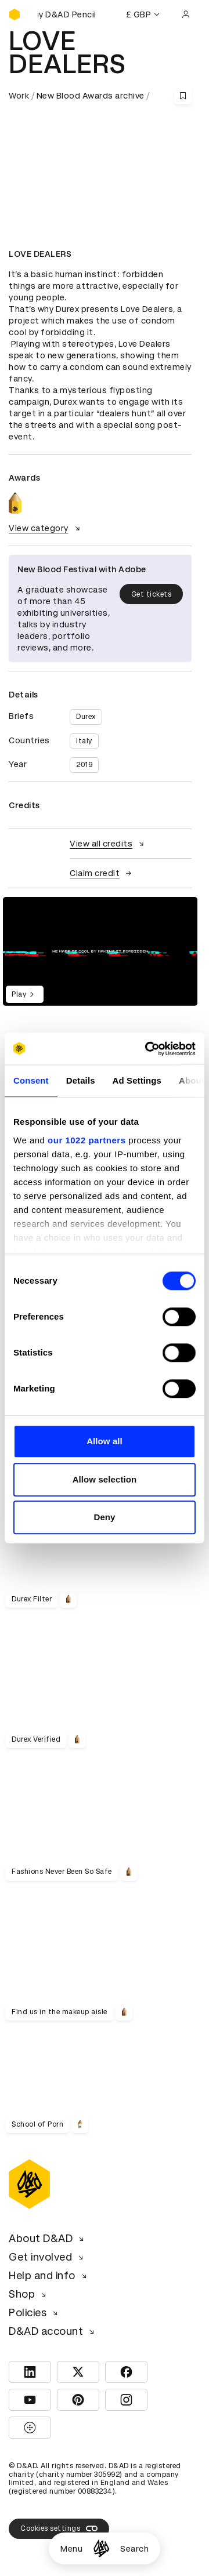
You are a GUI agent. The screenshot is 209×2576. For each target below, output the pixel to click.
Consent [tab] (31, 1080)
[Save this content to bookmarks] (183, 95)
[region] (100, 951)
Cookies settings (59, 2528)
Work (19, 95)
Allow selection (105, 1479)
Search (134, 2548)
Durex (86, 717)
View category (46, 528)
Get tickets (151, 594)
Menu (71, 2548)
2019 (84, 765)
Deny (104, 1517)
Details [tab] (80, 1080)
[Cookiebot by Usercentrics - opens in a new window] (147, 1048)
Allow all (104, 1441)
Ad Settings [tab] (137, 1080)
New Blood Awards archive (91, 95)
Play (25, 994)
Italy (84, 741)
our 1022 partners (86, 1140)
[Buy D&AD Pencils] (67, 14)
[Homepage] (101, 2548)
